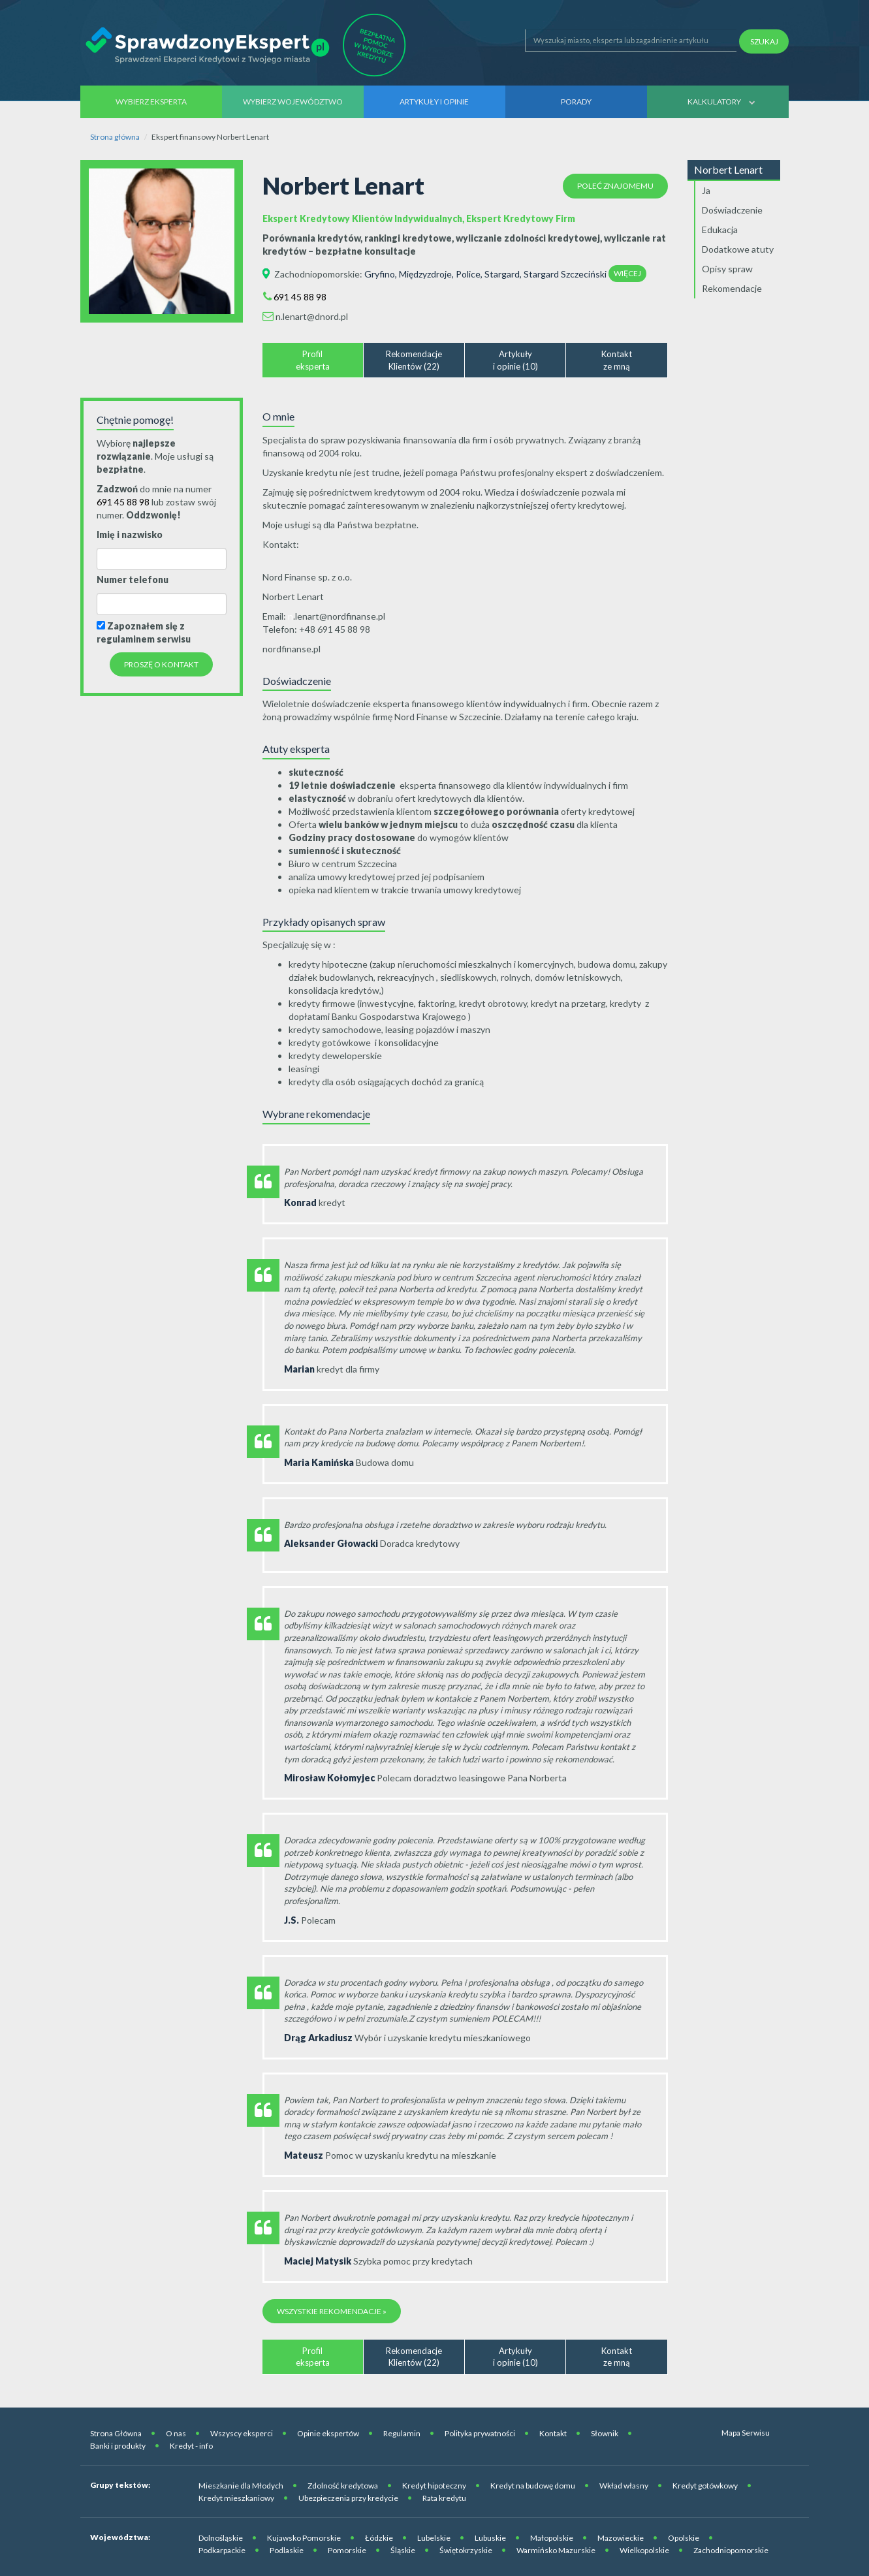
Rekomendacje (732, 288)
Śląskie (402, 2550)
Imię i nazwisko (130, 534)
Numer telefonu (132, 579)
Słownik (604, 2433)
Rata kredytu (444, 2498)
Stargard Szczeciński (565, 273)
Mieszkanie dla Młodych (240, 2485)
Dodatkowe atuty (738, 249)
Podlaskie (287, 2550)
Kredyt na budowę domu (532, 2485)
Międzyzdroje (425, 273)
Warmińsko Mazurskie (555, 2550)
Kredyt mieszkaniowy (236, 2498)
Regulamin (401, 2433)
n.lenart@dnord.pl (312, 316)
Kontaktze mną (616, 360)
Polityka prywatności (480, 2433)
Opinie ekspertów (328, 2433)
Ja (706, 190)
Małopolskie (551, 2538)
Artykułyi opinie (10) (515, 360)
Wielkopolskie (644, 2550)
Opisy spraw (727, 268)
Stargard (502, 273)
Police (468, 273)
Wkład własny (623, 2485)
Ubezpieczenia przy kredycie (348, 2498)
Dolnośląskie (220, 2538)
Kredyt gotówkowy (705, 2485)
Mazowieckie (620, 2538)
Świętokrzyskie (465, 2550)
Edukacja (720, 229)
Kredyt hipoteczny (434, 2485)
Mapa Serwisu (745, 2433)
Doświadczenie (732, 209)
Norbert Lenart (728, 169)
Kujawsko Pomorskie (304, 2538)
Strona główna (115, 137)
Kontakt (553, 2433)
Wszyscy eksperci (241, 2433)
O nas (176, 2433)
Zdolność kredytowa (343, 2485)
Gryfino (379, 273)
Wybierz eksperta (151, 101)
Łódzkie (379, 2538)
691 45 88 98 (300, 296)
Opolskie (683, 2538)
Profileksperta (313, 360)
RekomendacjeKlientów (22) (414, 360)
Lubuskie (490, 2538)
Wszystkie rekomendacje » (332, 2311)
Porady (576, 101)
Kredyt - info (191, 2446)
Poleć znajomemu (615, 186)
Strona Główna (116, 2433)
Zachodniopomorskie (317, 273)
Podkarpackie (221, 2550)
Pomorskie (347, 2550)
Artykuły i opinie (434, 101)
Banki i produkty (118, 2446)
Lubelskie (433, 2538)
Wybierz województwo (293, 101)
